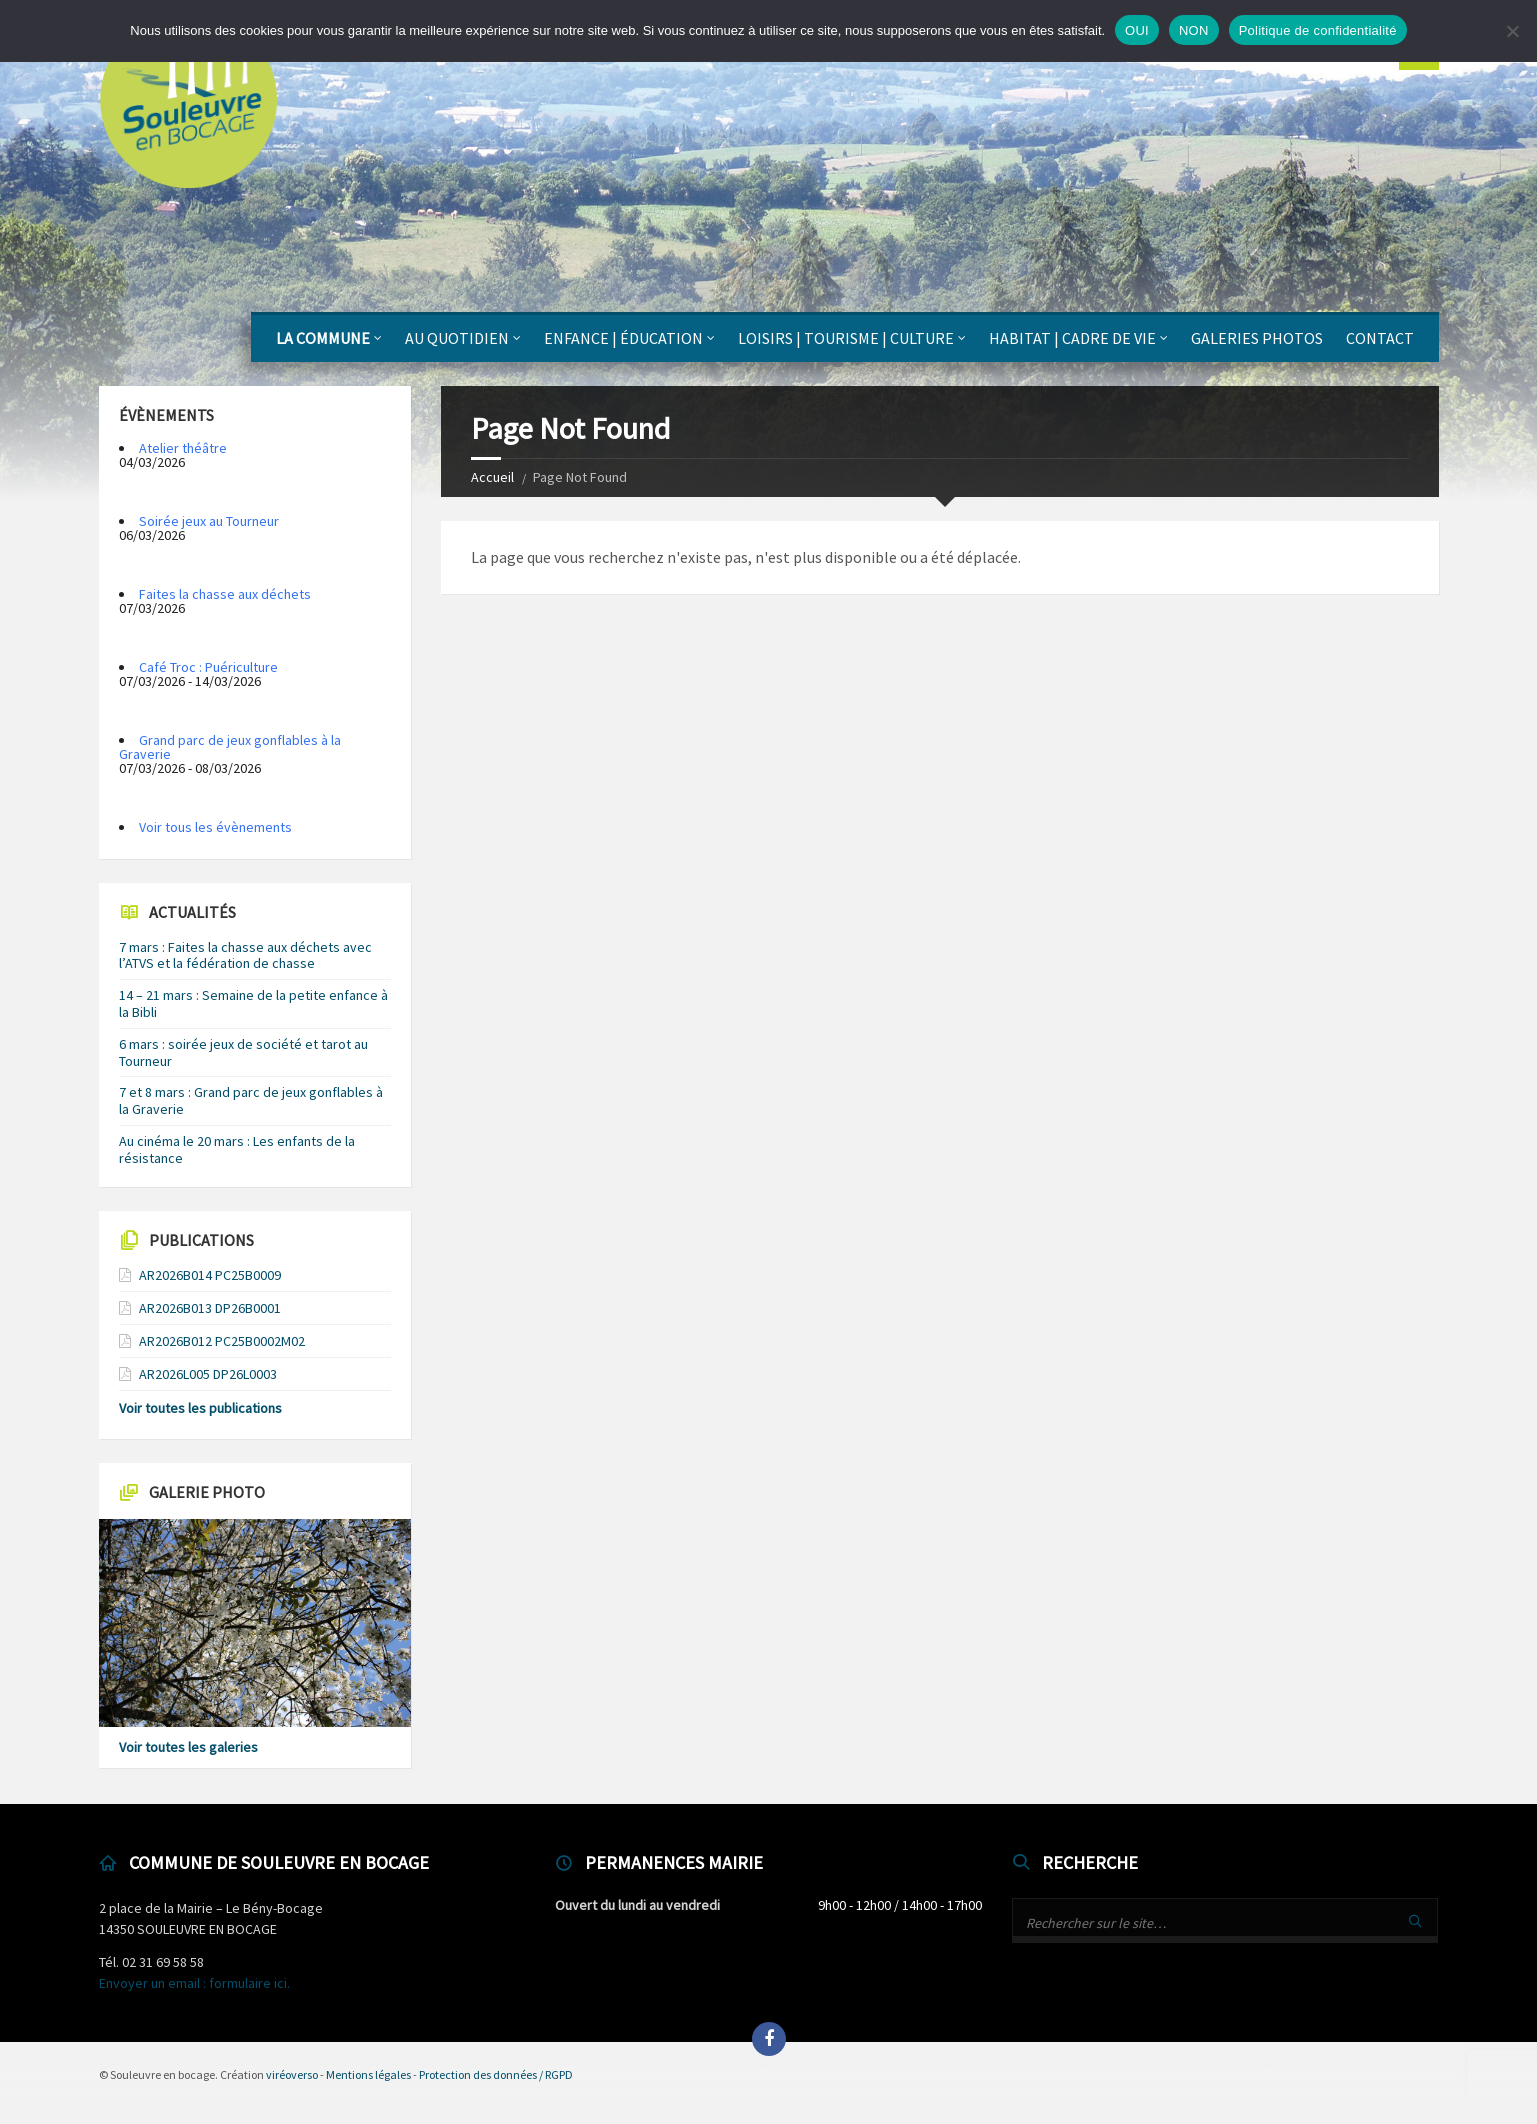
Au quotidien (457, 338)
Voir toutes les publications (200, 1408)
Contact (1380, 338)
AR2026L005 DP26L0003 (208, 1374)
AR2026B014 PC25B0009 (210, 1275)
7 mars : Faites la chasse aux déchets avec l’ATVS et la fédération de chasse (245, 955)
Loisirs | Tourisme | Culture (846, 338)
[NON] (1512, 31)
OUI (1137, 30)
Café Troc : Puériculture (208, 667)
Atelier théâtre (183, 448)
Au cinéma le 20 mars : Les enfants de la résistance (237, 1149)
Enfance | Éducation (623, 338)
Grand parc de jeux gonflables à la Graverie (230, 747)
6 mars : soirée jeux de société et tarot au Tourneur (243, 1052)
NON (1194, 30)
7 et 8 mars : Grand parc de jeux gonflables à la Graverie (251, 1100)
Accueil (492, 477)
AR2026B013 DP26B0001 (210, 1308)
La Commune (323, 338)
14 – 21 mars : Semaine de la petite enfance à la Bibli (253, 1003)
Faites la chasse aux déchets (225, 594)
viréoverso (292, 2074)
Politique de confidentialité (1318, 30)
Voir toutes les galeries (188, 1747)
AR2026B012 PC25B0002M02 (222, 1341)
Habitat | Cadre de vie (1072, 338)
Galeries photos (1257, 338)
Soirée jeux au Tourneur (209, 521)
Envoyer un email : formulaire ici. (194, 1983)
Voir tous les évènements (215, 827)
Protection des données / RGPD (496, 2074)
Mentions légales (368, 2074)
